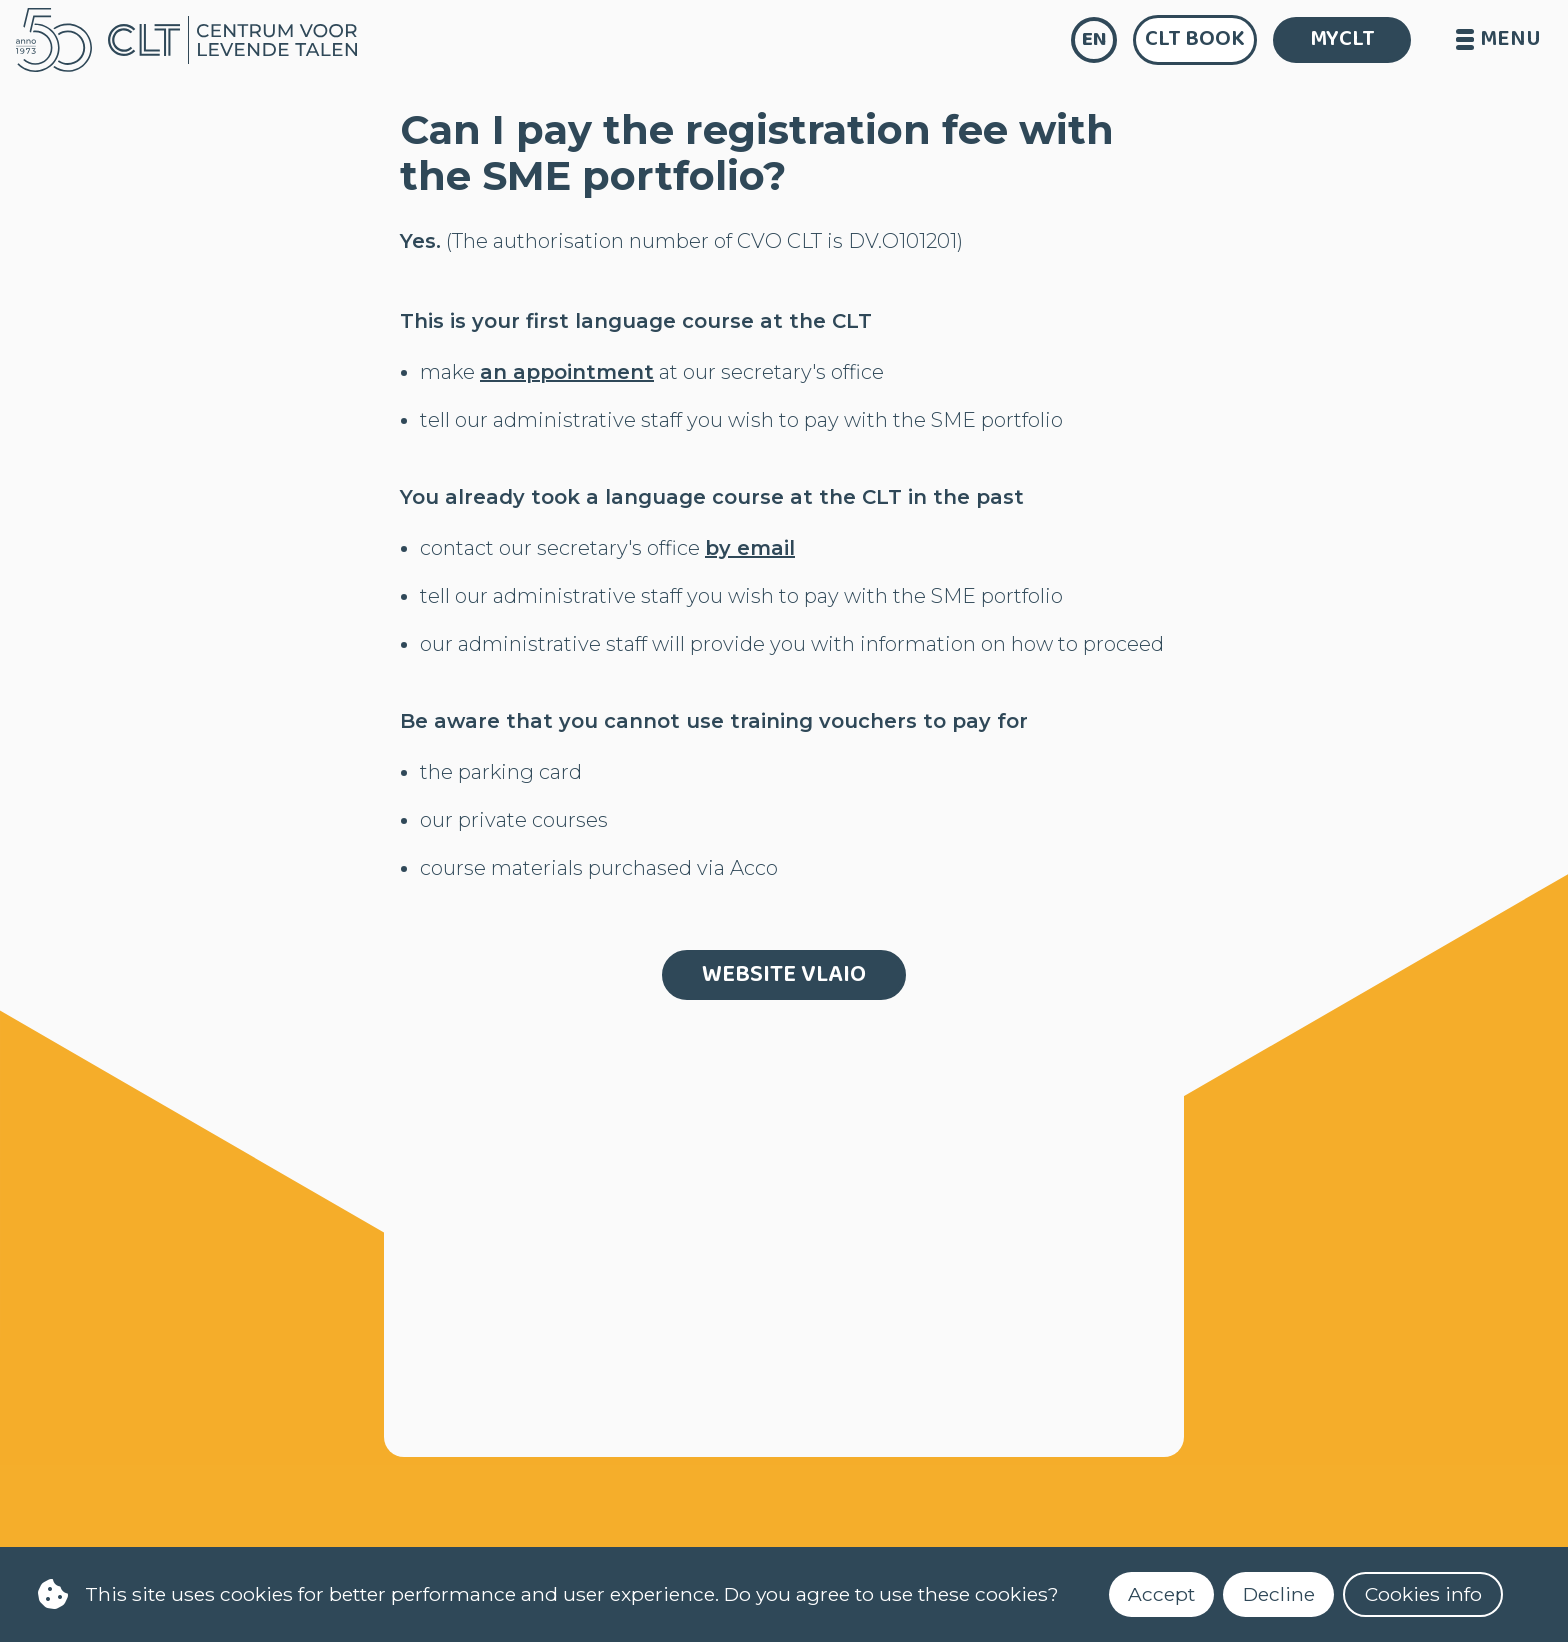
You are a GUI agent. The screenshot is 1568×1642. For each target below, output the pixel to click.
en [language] (1094, 39)
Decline (1279, 1594)
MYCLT (1342, 39)
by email (750, 548)
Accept (1161, 1594)
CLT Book (1195, 39)
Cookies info (1423, 1594)
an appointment (567, 372)
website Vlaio (784, 974)
